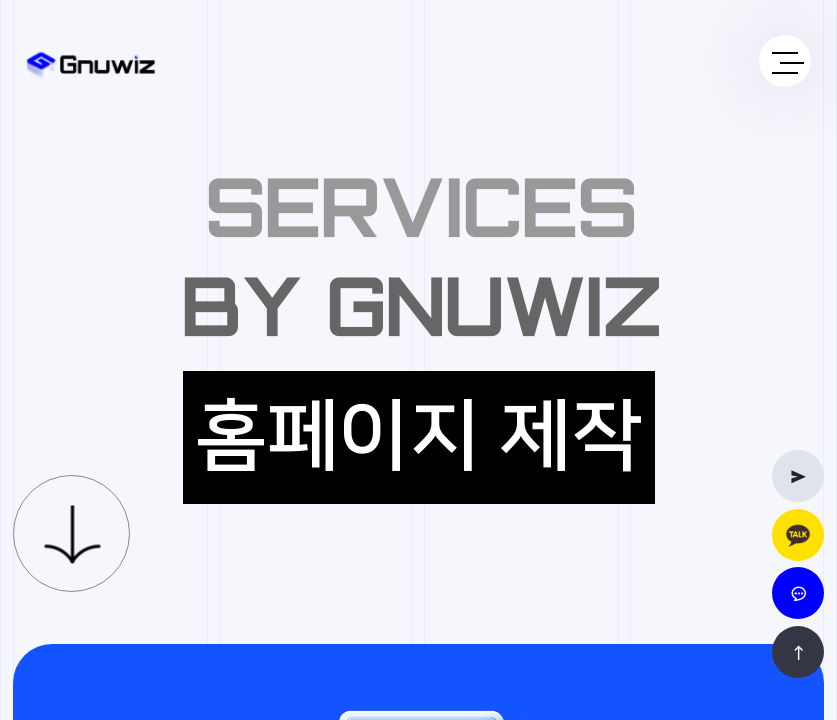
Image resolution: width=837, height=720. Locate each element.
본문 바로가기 (0, 0)
